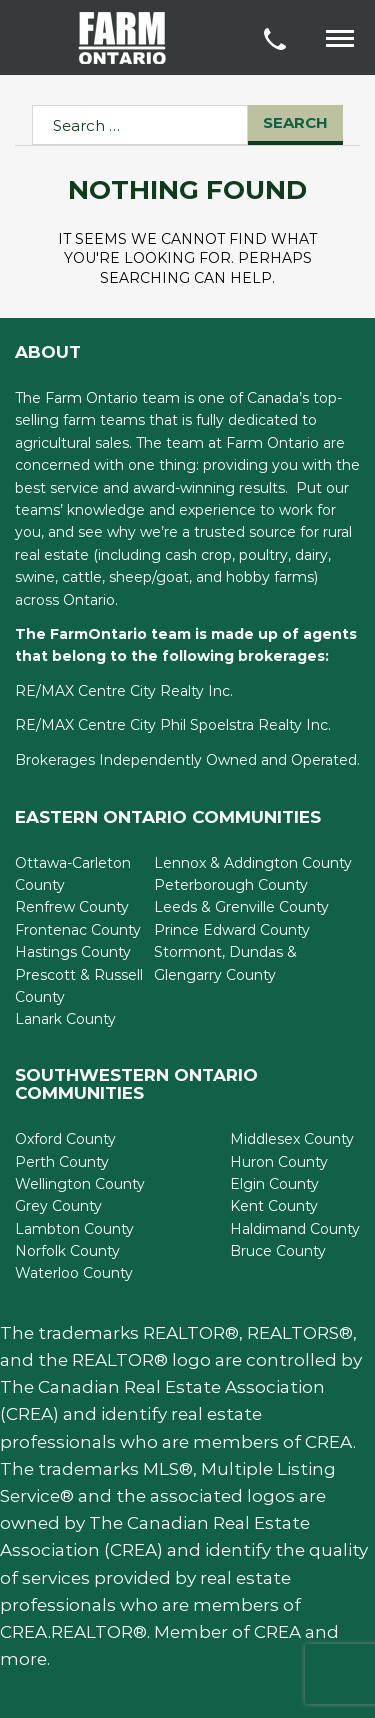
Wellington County (80, 1184)
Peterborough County (231, 885)
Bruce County (278, 1251)
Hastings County (73, 952)
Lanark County (65, 1019)
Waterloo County (74, 1273)
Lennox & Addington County (253, 863)
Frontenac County (78, 930)
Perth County (62, 1162)
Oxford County (65, 1139)
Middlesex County (292, 1139)
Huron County (279, 1162)
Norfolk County (67, 1251)
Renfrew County (72, 907)
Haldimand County (295, 1229)
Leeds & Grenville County (241, 907)
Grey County (58, 1206)
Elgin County (274, 1184)
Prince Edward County (232, 930)
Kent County (274, 1206)
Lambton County (74, 1229)
